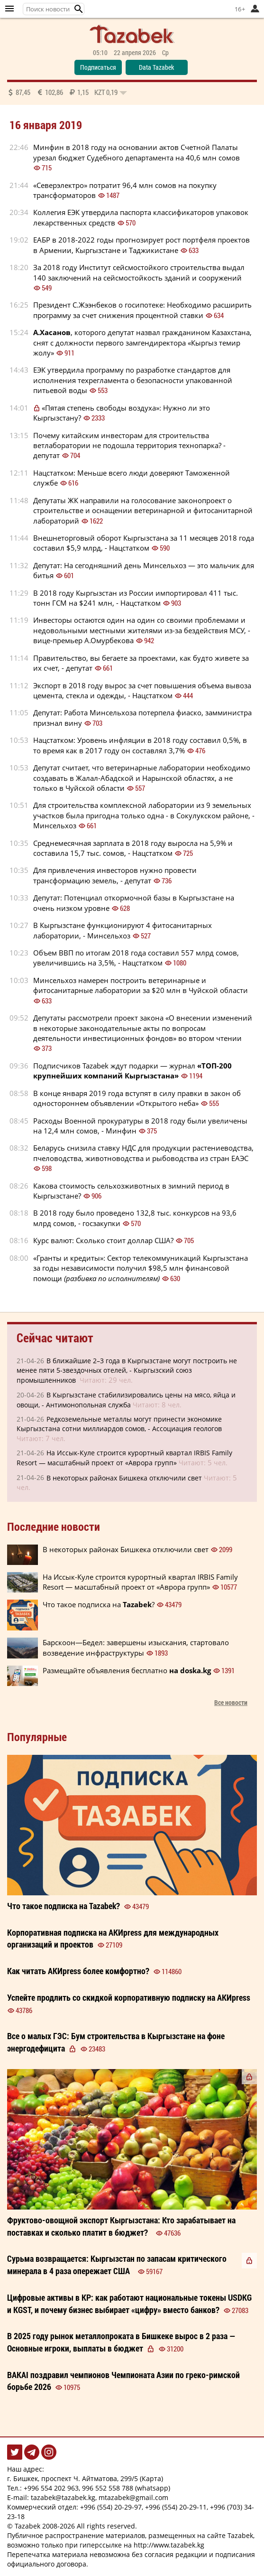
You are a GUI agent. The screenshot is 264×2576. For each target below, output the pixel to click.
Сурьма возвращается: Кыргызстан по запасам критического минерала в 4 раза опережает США (117, 2264)
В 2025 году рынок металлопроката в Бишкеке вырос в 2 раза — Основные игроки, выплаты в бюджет (121, 2342)
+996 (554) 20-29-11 (176, 2506)
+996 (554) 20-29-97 (111, 2506)
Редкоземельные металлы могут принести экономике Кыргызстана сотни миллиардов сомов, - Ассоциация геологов (119, 1423)
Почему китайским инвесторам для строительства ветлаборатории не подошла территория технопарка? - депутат (129, 445)
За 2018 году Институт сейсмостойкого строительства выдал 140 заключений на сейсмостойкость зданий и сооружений (139, 272)
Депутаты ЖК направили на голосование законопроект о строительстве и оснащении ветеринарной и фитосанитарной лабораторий (143, 510)
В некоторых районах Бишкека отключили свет (124, 1477)
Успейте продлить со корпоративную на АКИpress (128, 1997)
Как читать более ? (78, 1970)
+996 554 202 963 (51, 2487)
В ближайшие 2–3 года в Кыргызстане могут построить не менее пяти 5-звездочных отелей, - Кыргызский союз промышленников (127, 1370)
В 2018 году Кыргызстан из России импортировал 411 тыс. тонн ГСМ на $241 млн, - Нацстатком (135, 598)
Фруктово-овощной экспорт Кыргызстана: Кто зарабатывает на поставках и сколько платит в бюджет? (121, 2226)
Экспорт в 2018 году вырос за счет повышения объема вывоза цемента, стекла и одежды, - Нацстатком (142, 690)
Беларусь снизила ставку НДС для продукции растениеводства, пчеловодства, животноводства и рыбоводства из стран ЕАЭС (143, 1152)
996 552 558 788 (107, 2487)
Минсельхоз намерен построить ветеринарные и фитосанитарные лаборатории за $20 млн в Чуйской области (140, 985)
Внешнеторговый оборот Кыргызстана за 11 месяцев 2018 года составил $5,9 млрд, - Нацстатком (143, 543)
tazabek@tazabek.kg (63, 2497)
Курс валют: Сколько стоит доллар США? (103, 1240)
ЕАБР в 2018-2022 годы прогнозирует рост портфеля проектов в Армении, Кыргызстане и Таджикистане (141, 244)
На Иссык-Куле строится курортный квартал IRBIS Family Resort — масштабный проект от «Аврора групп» (140, 1582)
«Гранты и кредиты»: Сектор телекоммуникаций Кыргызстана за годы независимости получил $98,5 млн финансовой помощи (140, 1268)
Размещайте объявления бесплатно (127, 1670)
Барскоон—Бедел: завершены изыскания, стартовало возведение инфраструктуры (136, 1647)
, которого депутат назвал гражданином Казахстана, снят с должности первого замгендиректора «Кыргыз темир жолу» (142, 342)
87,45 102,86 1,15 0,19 (67, 92)
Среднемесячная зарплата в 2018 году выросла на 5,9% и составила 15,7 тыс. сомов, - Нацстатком (133, 848)
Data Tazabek (156, 67)
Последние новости (53, 1526)
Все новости (230, 1702)
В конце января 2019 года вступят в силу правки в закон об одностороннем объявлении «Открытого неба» (137, 1098)
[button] (78, 9)
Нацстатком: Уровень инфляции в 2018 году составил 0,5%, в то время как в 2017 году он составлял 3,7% (140, 745)
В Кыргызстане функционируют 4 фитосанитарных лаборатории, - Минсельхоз (122, 930)
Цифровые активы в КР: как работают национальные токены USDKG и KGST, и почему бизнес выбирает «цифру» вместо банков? (129, 2303)
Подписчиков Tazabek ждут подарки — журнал (132, 1070)
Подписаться (98, 67)
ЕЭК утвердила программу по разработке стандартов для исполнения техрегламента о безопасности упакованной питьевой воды (132, 380)
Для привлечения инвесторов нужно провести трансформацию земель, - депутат (115, 875)
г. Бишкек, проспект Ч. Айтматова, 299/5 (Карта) (85, 2478)
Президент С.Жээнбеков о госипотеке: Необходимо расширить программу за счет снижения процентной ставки (142, 309)
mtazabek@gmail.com (133, 2497)
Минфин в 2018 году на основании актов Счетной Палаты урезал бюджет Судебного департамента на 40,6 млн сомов (136, 152)
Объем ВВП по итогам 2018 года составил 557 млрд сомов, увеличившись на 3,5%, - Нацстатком (136, 957)
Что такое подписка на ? (99, 1604)
